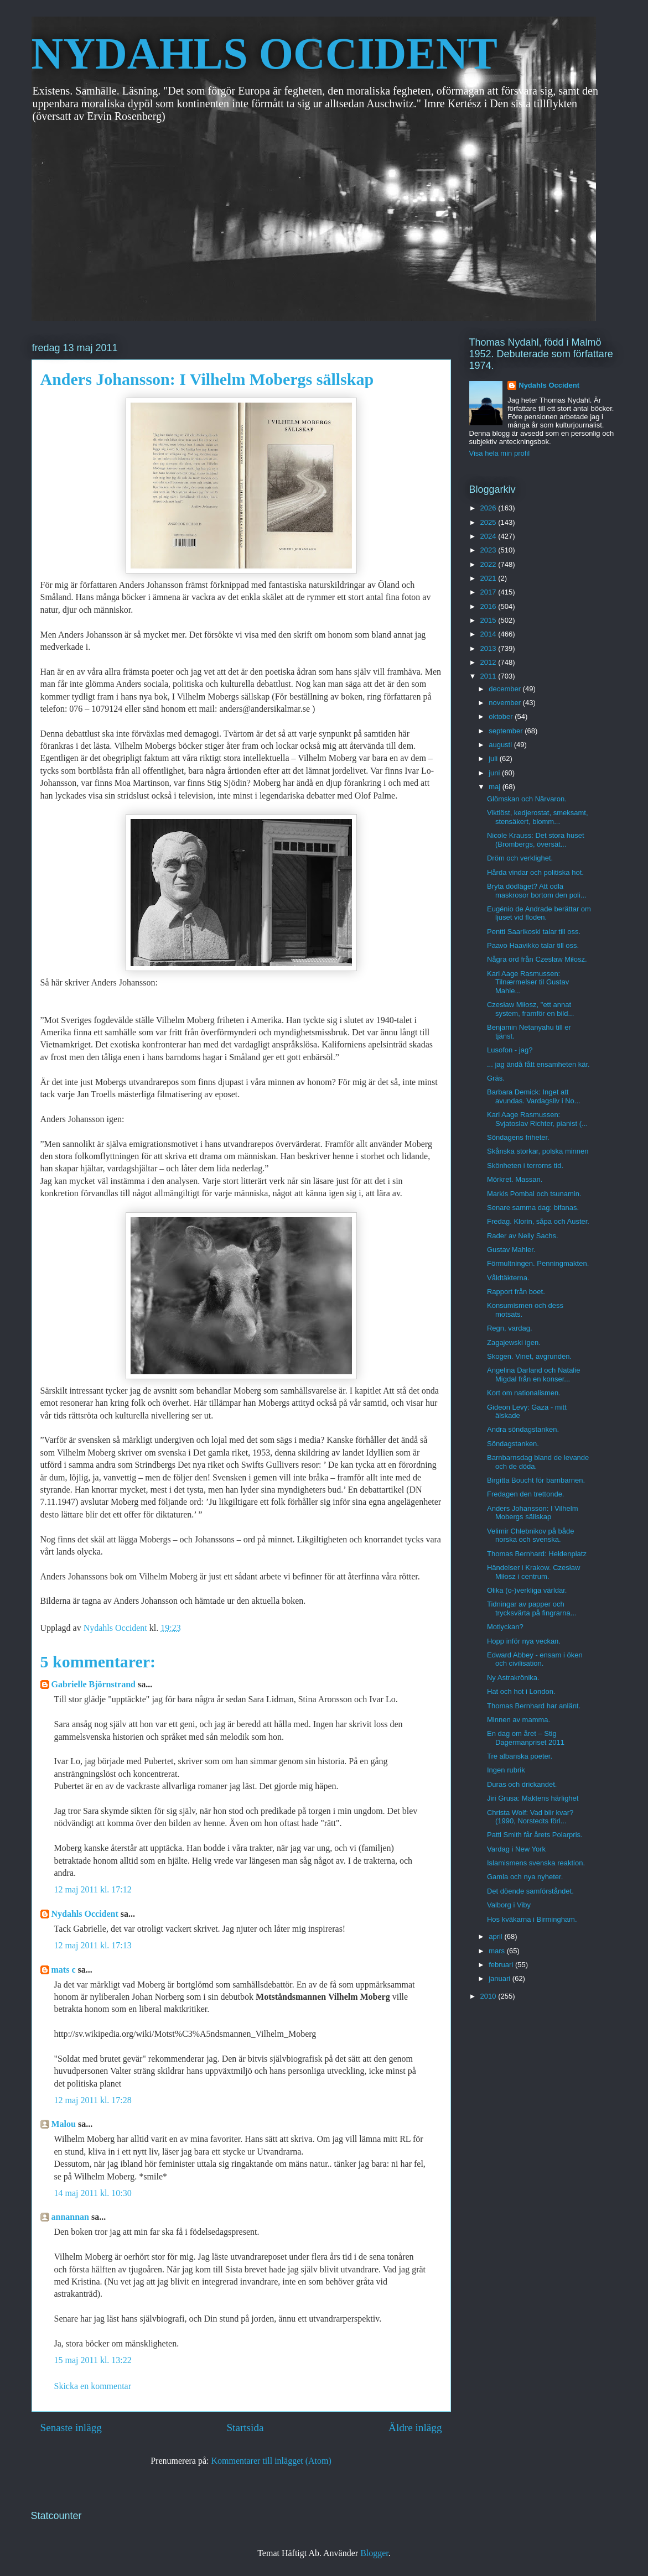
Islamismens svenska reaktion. (536, 1863)
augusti (501, 745)
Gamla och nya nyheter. (525, 1877)
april (496, 1936)
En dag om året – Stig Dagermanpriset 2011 (525, 1737)
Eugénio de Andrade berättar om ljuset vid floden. (539, 913)
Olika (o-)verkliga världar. (527, 1590)
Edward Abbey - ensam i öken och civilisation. (535, 1659)
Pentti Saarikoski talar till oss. (533, 931)
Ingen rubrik (506, 1770)
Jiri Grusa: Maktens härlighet (532, 1798)
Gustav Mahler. (511, 1249)
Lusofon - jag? (509, 1050)
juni (495, 773)
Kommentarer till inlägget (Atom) (271, 2460)
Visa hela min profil (499, 453)
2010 (489, 1996)
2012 (489, 662)
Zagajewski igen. (514, 1342)
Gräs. (496, 1078)
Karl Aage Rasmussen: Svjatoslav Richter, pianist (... (537, 1119)
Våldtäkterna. (508, 1278)
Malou (63, 2124)
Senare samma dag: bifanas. (533, 1207)
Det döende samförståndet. (530, 1891)
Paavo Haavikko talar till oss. (533, 945)
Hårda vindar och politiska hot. (535, 872)
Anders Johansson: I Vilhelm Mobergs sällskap (532, 1512)
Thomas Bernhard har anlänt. (533, 1706)
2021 (489, 578)
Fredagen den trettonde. (525, 1494)
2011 (489, 676)
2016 (489, 606)
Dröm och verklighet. (520, 858)
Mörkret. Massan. (514, 1179)
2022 (489, 564)
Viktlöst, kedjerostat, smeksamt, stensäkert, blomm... (537, 817)
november (505, 702)
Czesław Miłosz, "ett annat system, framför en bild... (530, 1009)
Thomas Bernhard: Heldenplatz (537, 1554)
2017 (489, 592)
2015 (489, 620)
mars (498, 1951)
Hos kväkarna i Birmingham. (532, 1919)
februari (502, 1964)
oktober (502, 716)
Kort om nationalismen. (524, 1393)
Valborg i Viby (509, 1905)
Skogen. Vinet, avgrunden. (529, 1356)
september (507, 731)
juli (494, 758)
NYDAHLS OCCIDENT (264, 53)
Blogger (374, 2553)
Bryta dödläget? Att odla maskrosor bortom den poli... (537, 890)
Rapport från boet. (516, 1291)
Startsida (244, 2427)
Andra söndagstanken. (523, 1429)
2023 (489, 550)
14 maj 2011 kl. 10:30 (93, 2193)
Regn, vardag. (509, 1328)
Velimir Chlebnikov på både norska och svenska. (530, 1535)
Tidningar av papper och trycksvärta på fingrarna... (532, 1608)
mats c (63, 1969)
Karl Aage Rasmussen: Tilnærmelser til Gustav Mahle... (528, 982)
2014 (489, 634)
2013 (489, 648)
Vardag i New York (516, 1849)
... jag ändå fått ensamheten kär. (538, 1064)
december (505, 689)
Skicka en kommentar (93, 2386)
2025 (489, 522)
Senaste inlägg (71, 2427)
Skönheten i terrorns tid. (525, 1165)
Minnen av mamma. (518, 1719)
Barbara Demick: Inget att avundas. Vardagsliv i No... (533, 1096)
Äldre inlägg (415, 2427)
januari (500, 1978)
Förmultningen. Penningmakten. (538, 1263)
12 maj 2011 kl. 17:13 (93, 1945)
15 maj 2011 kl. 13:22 (93, 2360)
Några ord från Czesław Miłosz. (537, 959)
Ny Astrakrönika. (513, 1677)
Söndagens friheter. (518, 1137)
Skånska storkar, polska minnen (538, 1151)
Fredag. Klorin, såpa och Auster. (538, 1221)
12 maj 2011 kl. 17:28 (93, 2100)
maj (495, 787)
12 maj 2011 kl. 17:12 (93, 1889)
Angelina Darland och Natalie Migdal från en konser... (533, 1374)
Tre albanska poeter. (519, 1756)
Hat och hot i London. (521, 1691)
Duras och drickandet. (522, 1784)
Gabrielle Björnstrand (93, 1684)
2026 (489, 508)
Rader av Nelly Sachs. (522, 1236)
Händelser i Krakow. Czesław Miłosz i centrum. (533, 1572)
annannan (70, 2217)
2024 (489, 536)
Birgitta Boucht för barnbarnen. (536, 1480)
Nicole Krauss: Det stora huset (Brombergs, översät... (535, 839)
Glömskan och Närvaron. (527, 799)
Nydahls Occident (84, 1913)
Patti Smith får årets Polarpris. (535, 1835)
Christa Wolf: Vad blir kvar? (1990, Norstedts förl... (530, 1817)
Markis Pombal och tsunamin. (534, 1194)
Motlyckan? (505, 1627)
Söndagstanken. (513, 1444)
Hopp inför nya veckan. (524, 1641)
